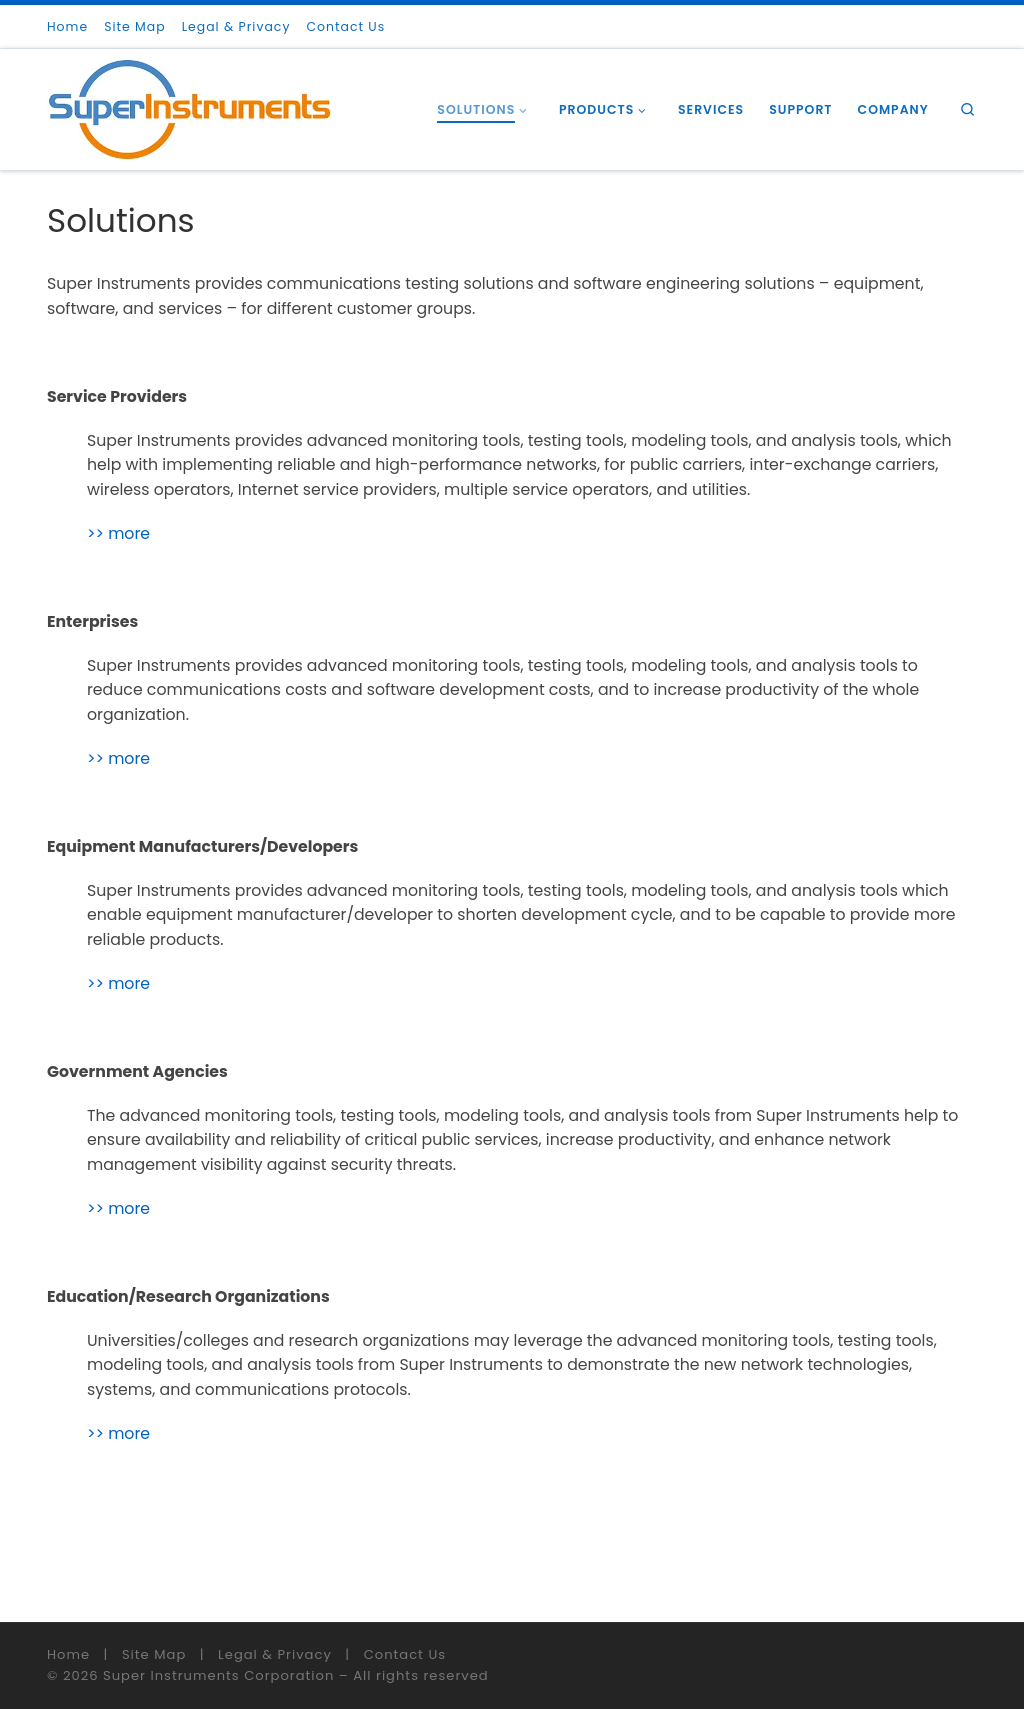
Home (68, 1654)
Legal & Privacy (275, 1654)
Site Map (154, 1654)
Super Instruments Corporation (218, 1675)
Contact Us (405, 1654)
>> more (118, 533)
